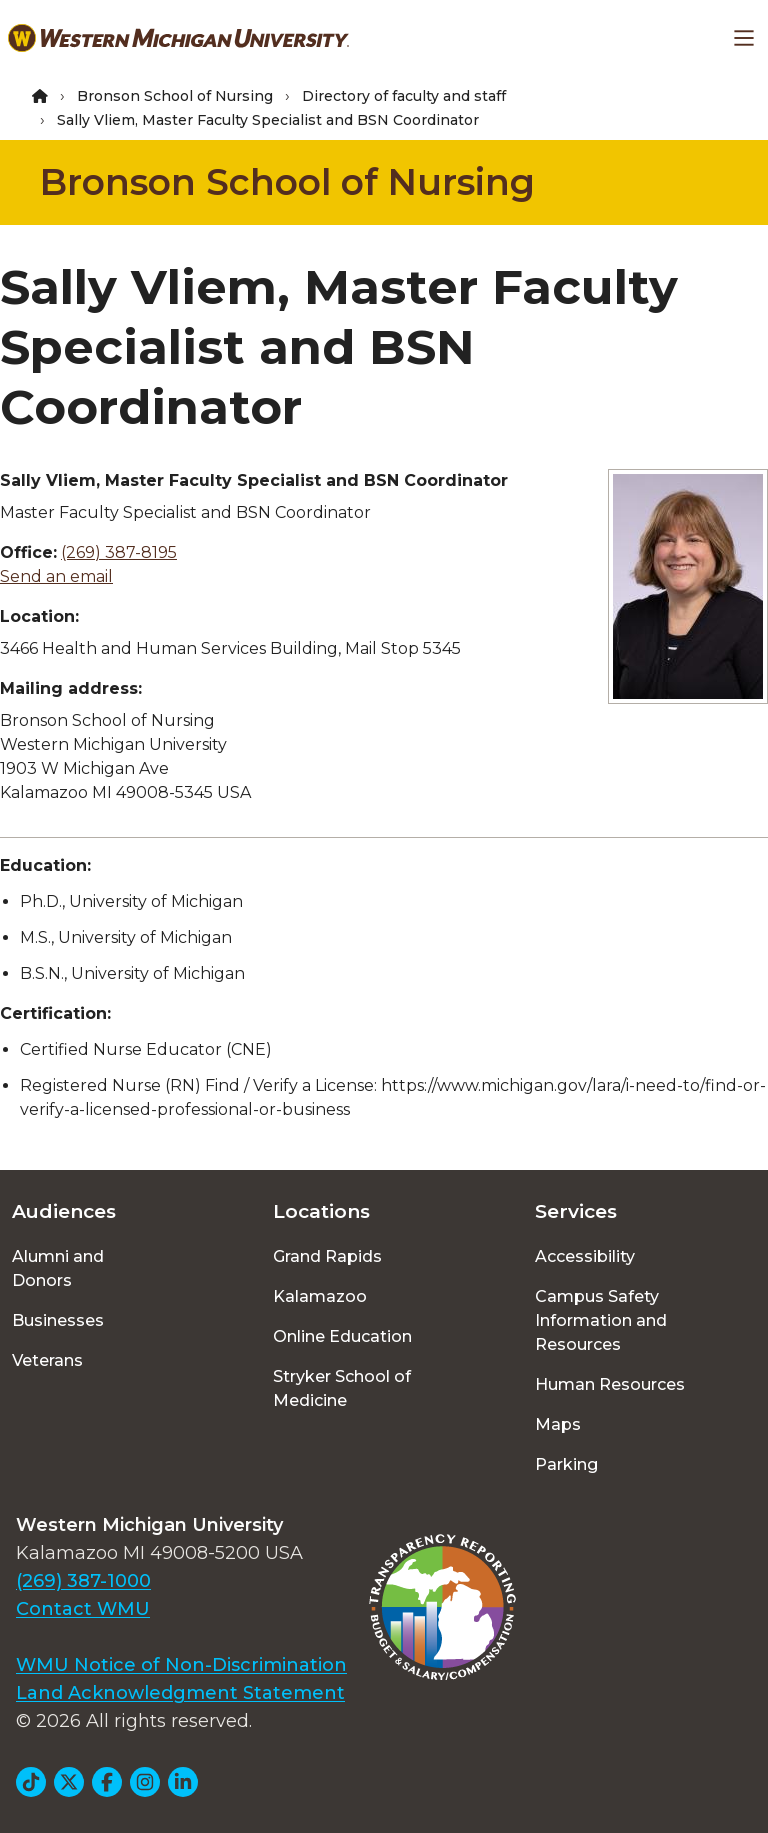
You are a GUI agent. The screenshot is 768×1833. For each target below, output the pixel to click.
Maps (558, 1424)
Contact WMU (83, 1609)
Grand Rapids (327, 1256)
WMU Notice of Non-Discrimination (181, 1665)
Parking (566, 1464)
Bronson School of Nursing (175, 96)
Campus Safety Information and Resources (601, 1320)
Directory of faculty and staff (404, 96)
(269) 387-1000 (83, 1581)
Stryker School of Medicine (342, 1388)
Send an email (56, 576)
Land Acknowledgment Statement (180, 1693)
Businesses (58, 1320)
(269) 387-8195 (119, 552)
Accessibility (585, 1256)
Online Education (342, 1336)
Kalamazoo (320, 1296)
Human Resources (610, 1384)
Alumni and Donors (58, 1268)
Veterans (47, 1360)
